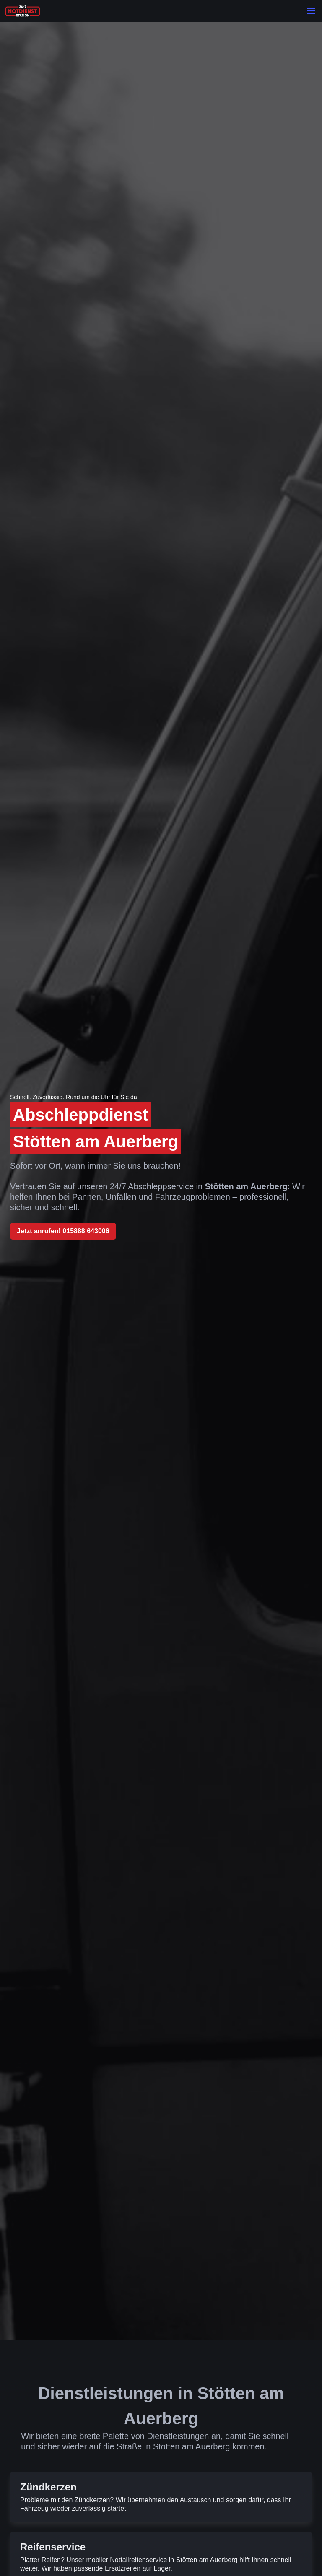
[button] (311, 11)
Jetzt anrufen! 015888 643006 (63, 1231)
